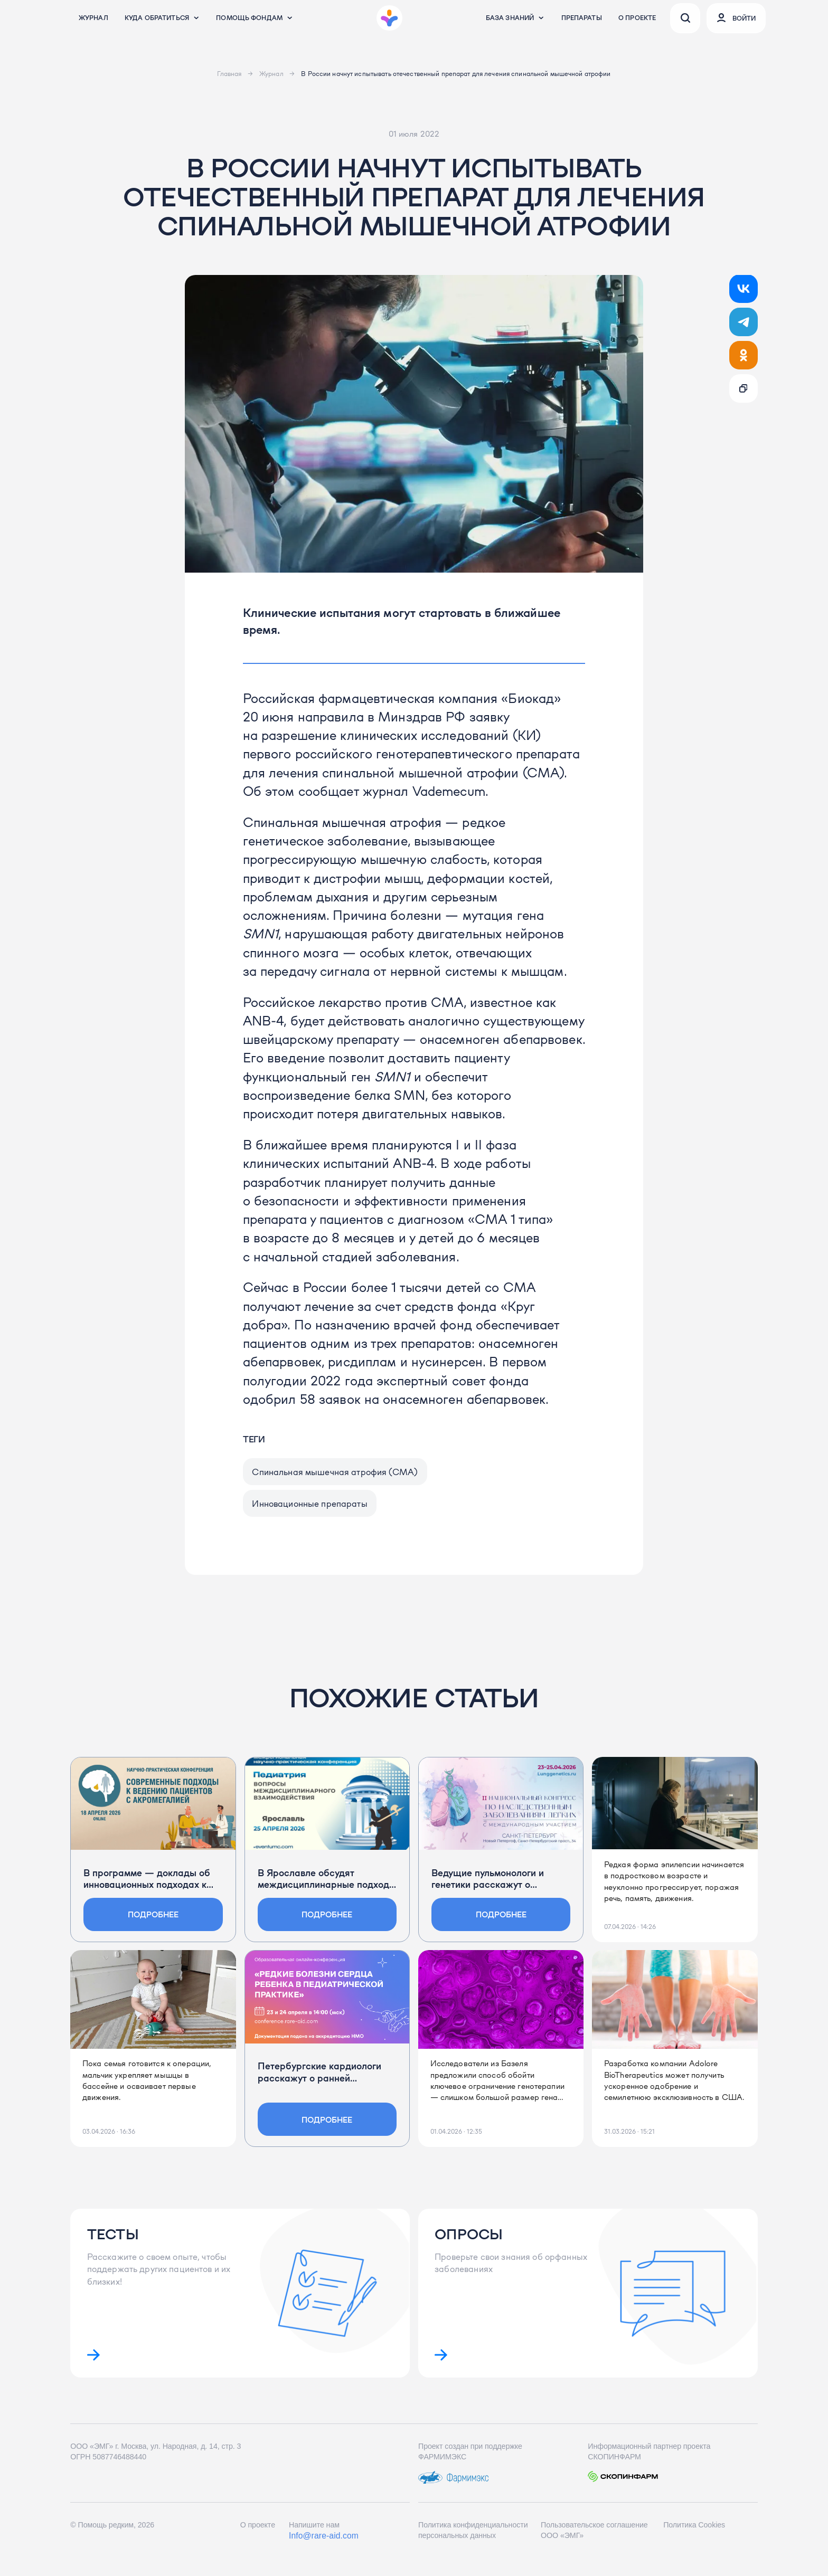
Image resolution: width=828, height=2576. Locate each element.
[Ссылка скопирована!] (743, 388)
